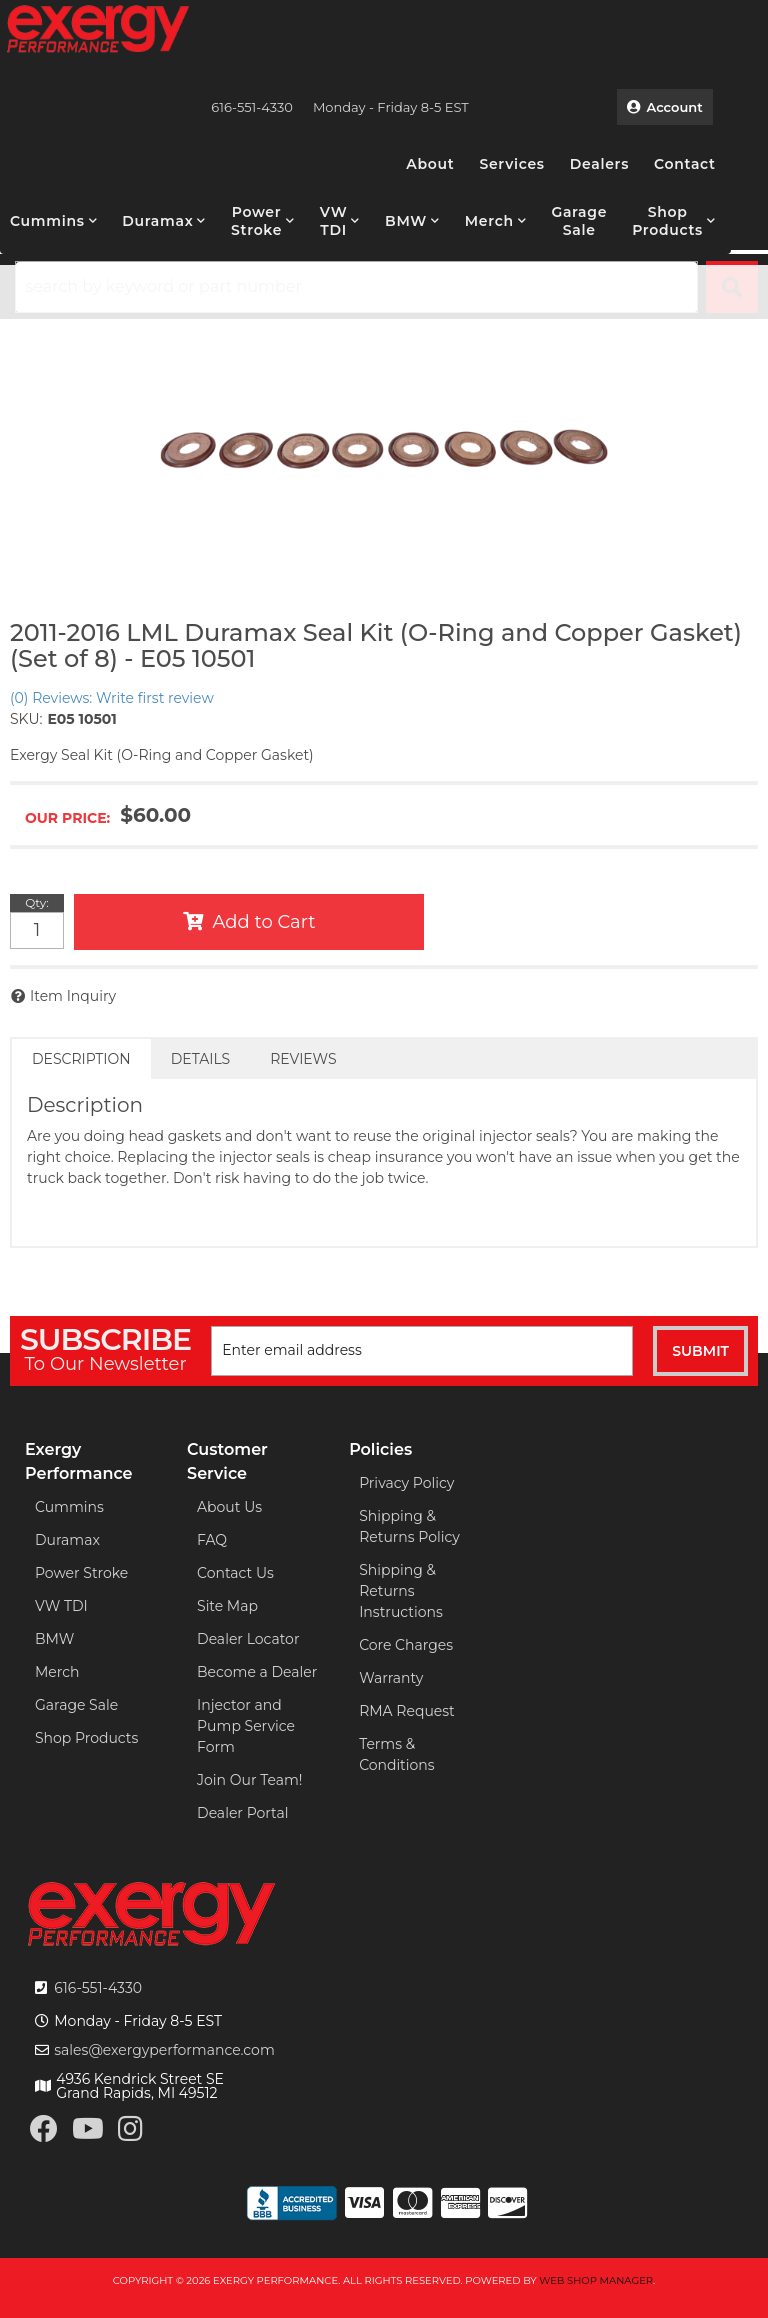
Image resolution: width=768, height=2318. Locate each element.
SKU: (26, 719)
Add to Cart (264, 922)
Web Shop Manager (596, 2280)
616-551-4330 (98, 1988)
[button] (53, 221)
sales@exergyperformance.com (164, 2050)
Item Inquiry (73, 996)
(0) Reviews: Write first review (112, 698)
